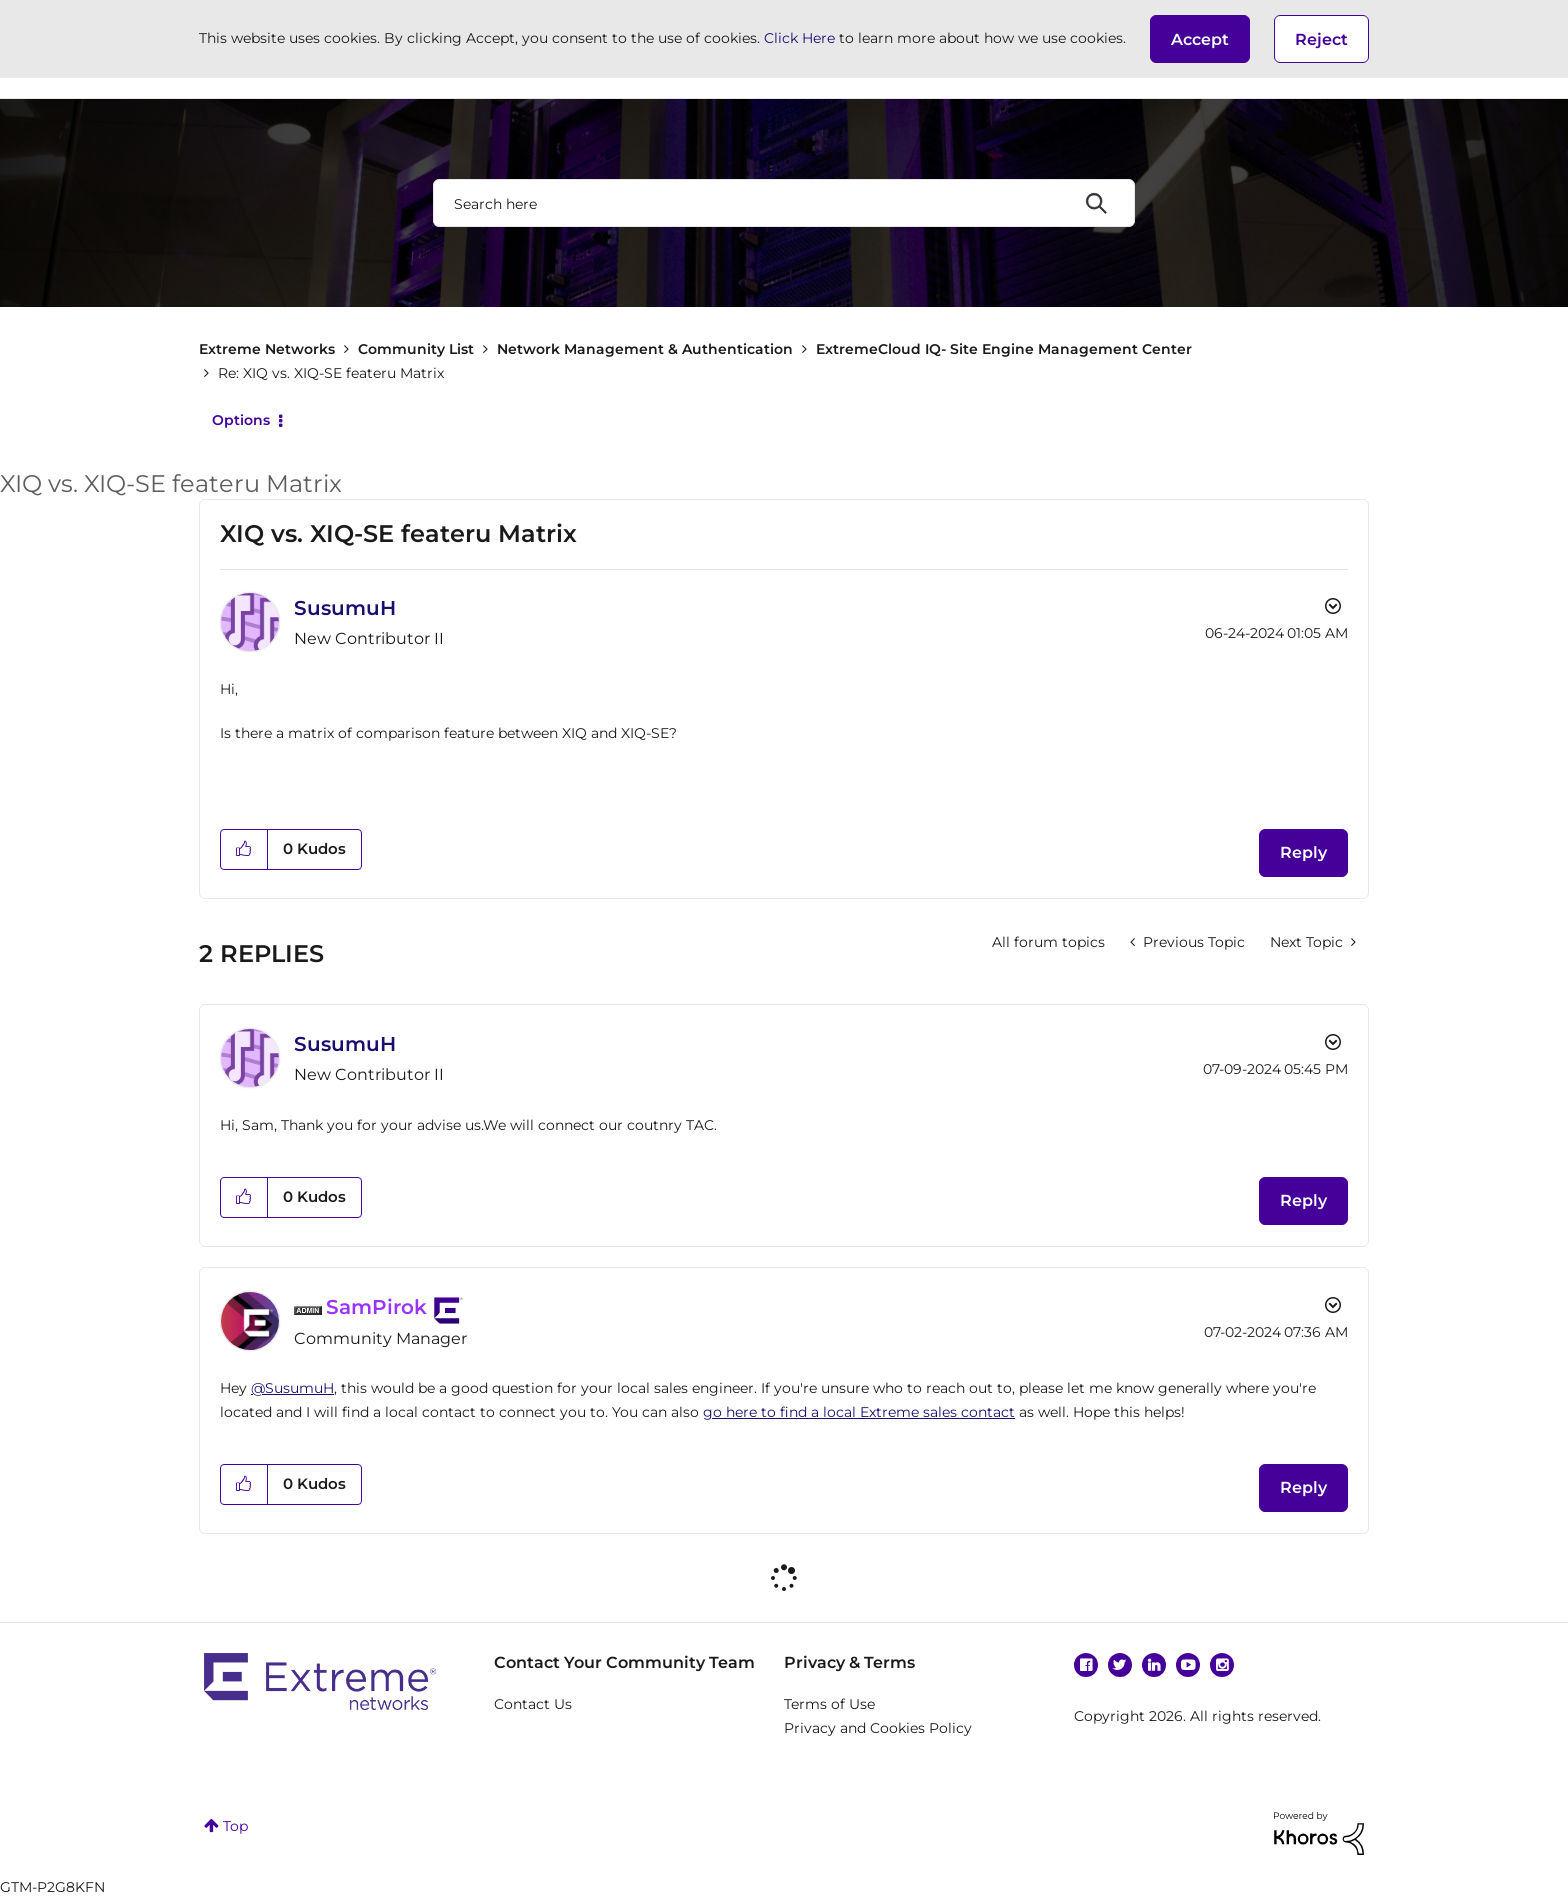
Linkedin (1154, 1665)
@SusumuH (292, 1388)
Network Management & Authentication (645, 349)
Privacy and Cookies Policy (878, 1728)
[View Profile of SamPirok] (376, 1307)
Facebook (1086, 1665)
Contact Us (533, 1704)
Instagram (1222, 1665)
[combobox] (784, 203)
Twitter (1120, 1665)
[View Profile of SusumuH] (345, 608)
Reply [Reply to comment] (1303, 1200)
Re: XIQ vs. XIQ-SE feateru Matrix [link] (331, 373)
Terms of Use (829, 1704)
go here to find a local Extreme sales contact (859, 1412)
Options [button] (241, 420)
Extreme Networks (267, 349)
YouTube (1188, 1665)
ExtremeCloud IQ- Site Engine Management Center (1004, 349)
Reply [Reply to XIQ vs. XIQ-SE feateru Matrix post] (1303, 852)
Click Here (799, 38)
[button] (1200, 39)
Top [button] (235, 1826)
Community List (416, 349)
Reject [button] (1321, 39)
